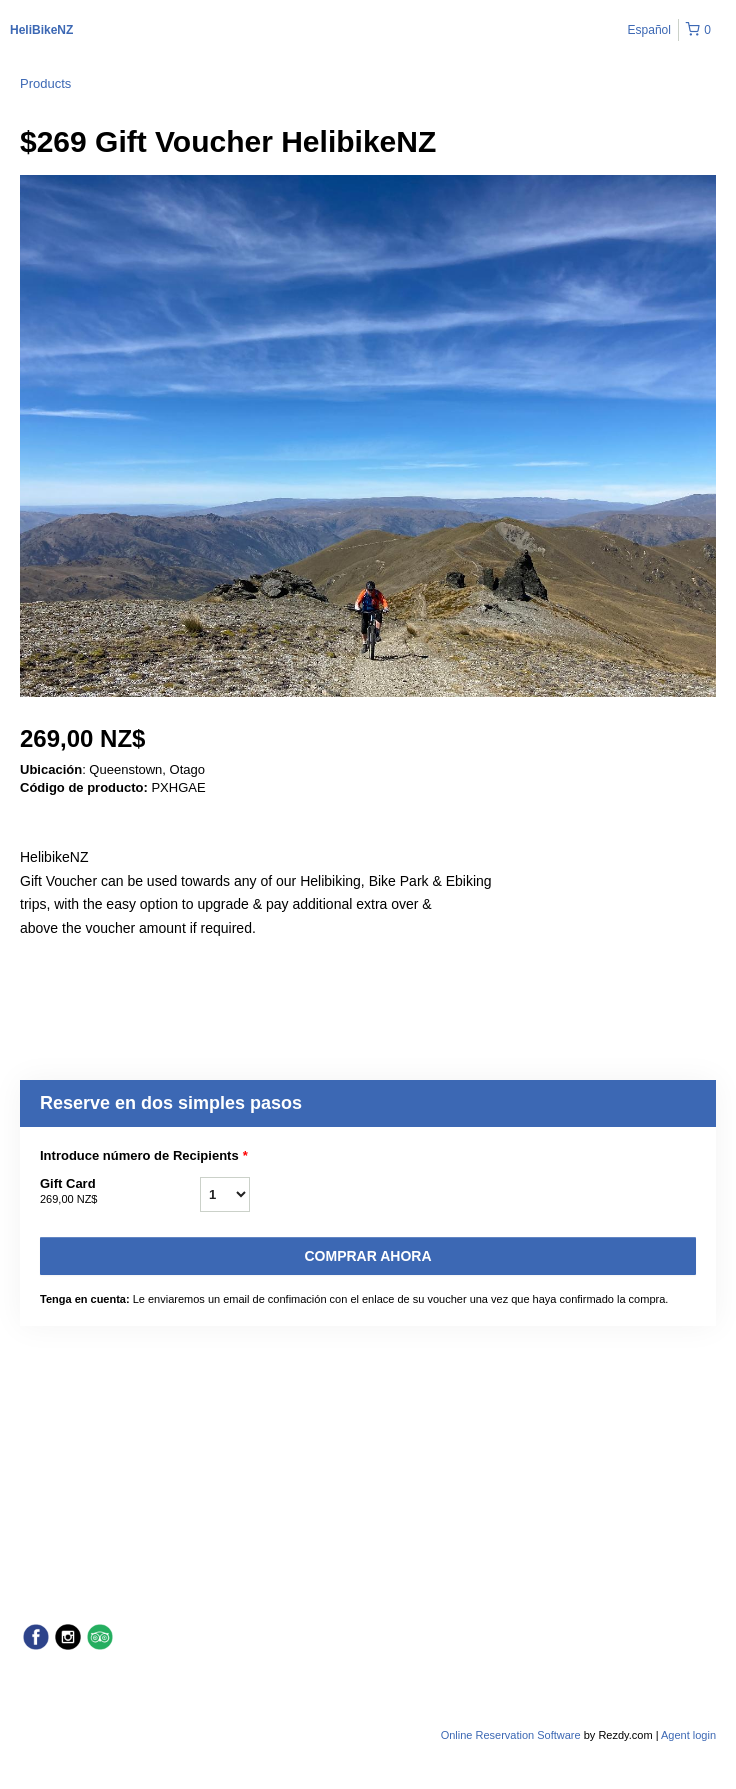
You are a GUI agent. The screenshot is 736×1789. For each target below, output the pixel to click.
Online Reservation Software (511, 1735)
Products (45, 83)
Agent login (688, 1735)
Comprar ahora (367, 1256)
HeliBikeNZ (41, 30)
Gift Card (120, 1192)
